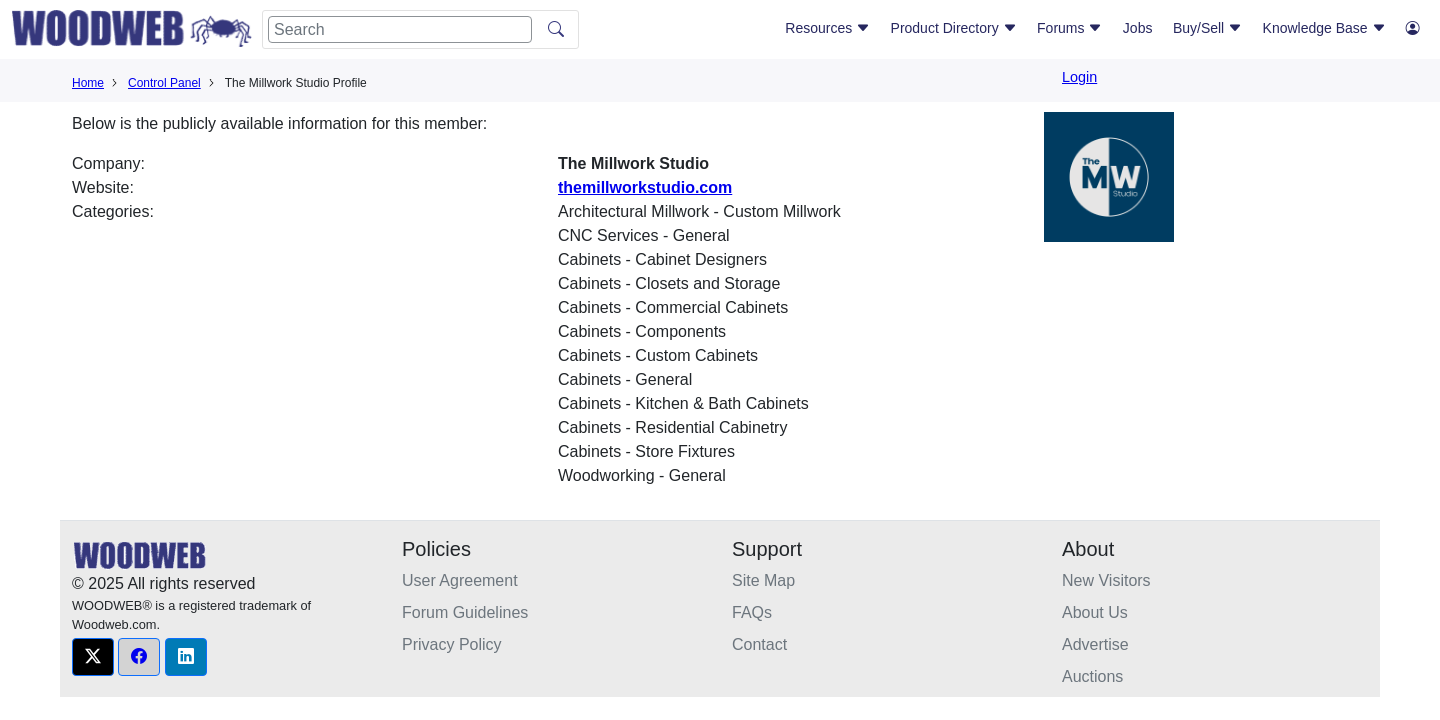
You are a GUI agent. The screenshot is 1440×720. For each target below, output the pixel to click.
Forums (1069, 28)
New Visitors (1106, 580)
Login (1079, 77)
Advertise (1095, 644)
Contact (759, 644)
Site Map (763, 580)
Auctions (1092, 676)
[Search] (400, 29)
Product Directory (954, 28)
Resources (827, 28)
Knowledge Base (1324, 28)
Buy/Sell (1207, 28)
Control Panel (164, 83)
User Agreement (460, 580)
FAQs (752, 612)
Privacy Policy (452, 644)
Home (88, 83)
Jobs (1138, 28)
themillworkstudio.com (645, 187)
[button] (93, 657)
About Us (1095, 612)
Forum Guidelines (465, 612)
